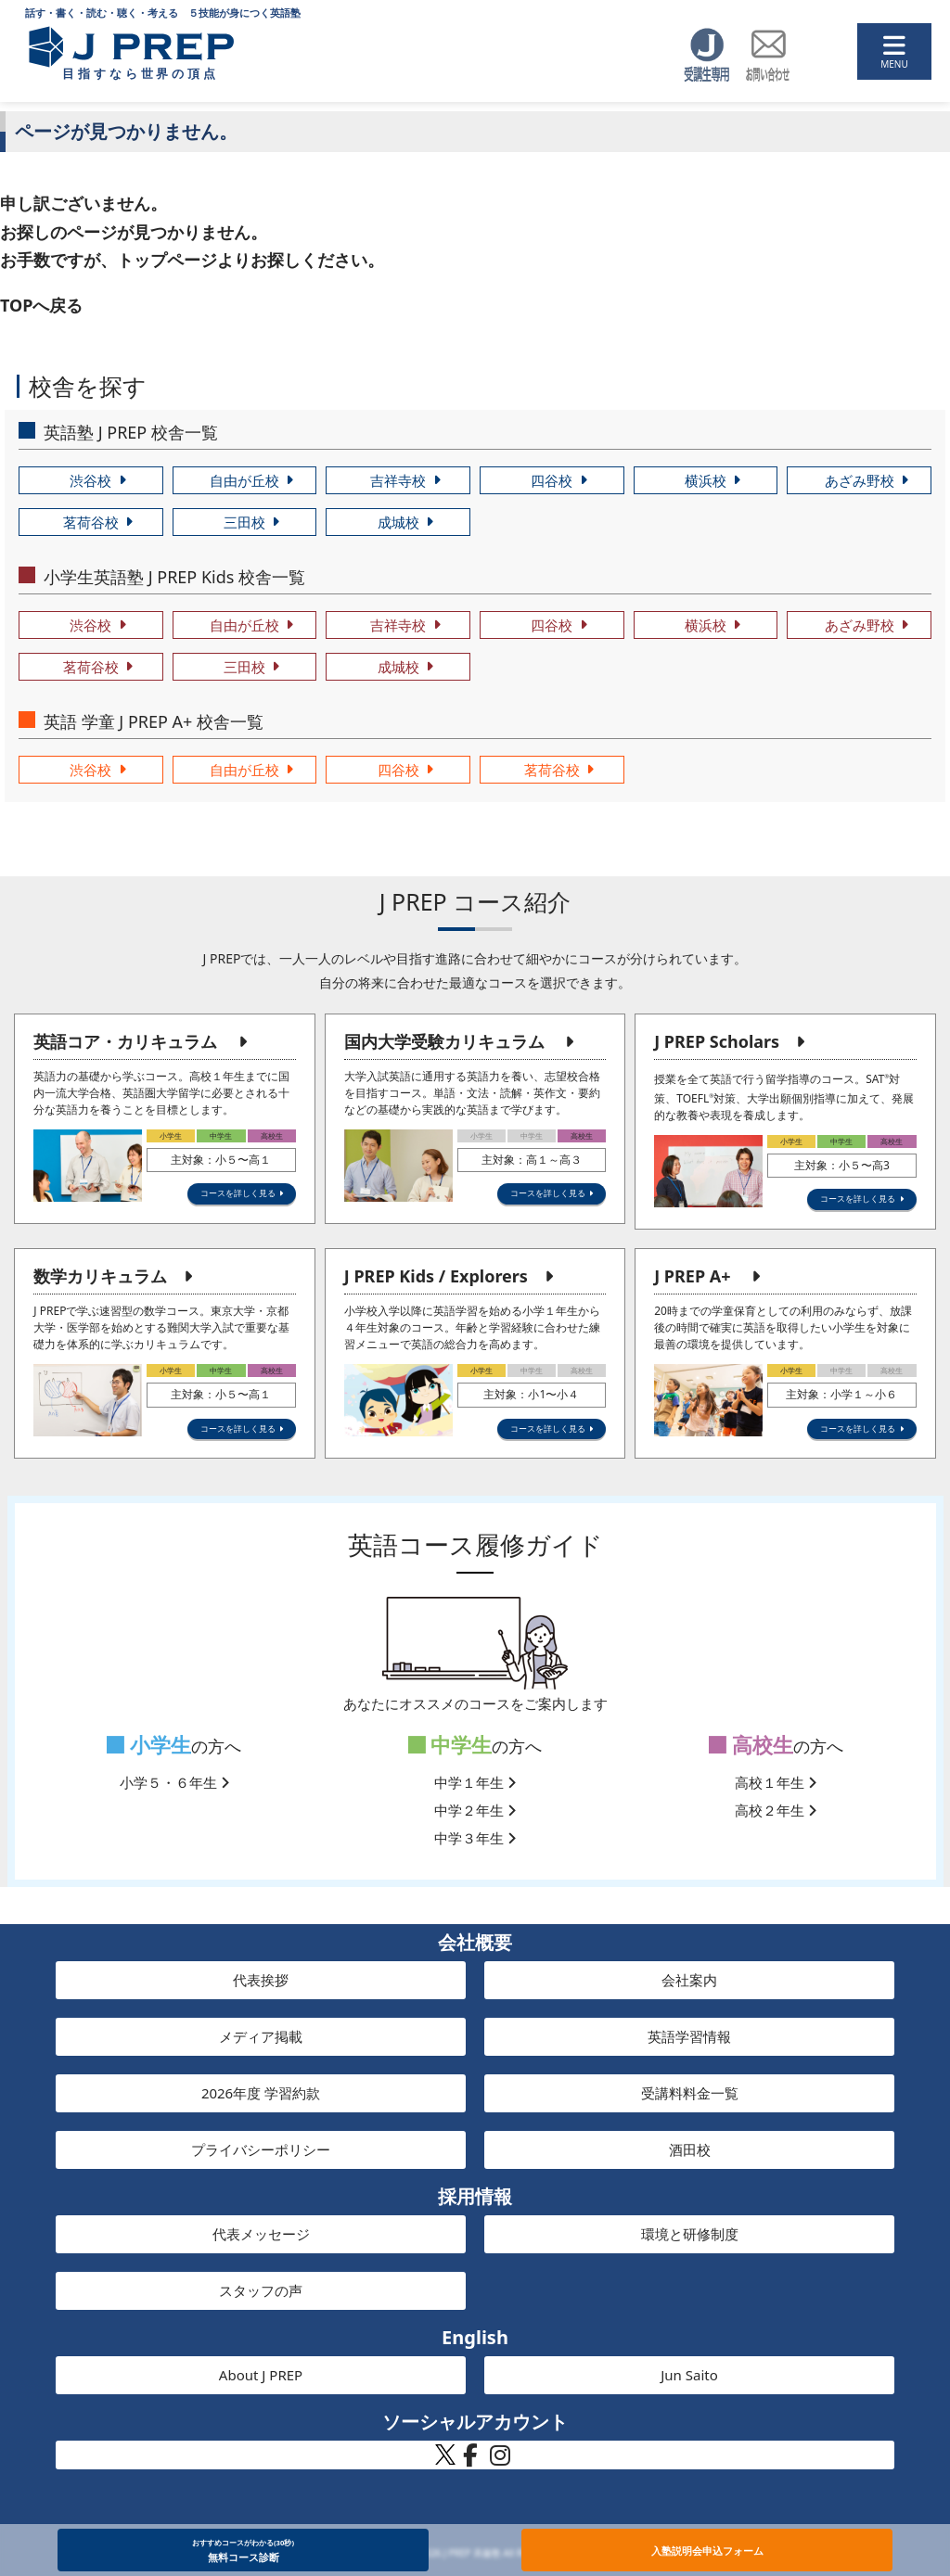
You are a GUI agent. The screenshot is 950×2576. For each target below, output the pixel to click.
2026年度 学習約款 (260, 2093)
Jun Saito (689, 2375)
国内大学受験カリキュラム (444, 1041)
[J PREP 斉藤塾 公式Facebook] (470, 2460)
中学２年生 (475, 1810)
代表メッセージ (261, 2234)
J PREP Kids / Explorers (436, 1276)
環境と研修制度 (689, 2234)
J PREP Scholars (716, 1041)
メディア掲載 (260, 2036)
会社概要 (475, 1942)
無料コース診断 (243, 2550)
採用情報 (475, 2196)
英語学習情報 (689, 2036)
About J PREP (260, 2375)
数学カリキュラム (100, 1276)
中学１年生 (475, 1782)
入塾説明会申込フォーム (707, 2550)
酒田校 (690, 2149)
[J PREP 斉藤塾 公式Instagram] (500, 2460)
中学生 (450, 1744)
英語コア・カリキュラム (125, 1041)
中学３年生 (475, 1838)
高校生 (751, 1744)
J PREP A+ (692, 1276)
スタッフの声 (260, 2290)
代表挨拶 (261, 1979)
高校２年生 (775, 1810)
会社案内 (689, 1979)
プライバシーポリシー (260, 2149)
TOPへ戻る (41, 305)
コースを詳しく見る (238, 1193)
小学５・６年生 (174, 1782)
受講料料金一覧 (689, 2093)
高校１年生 (775, 1782)
